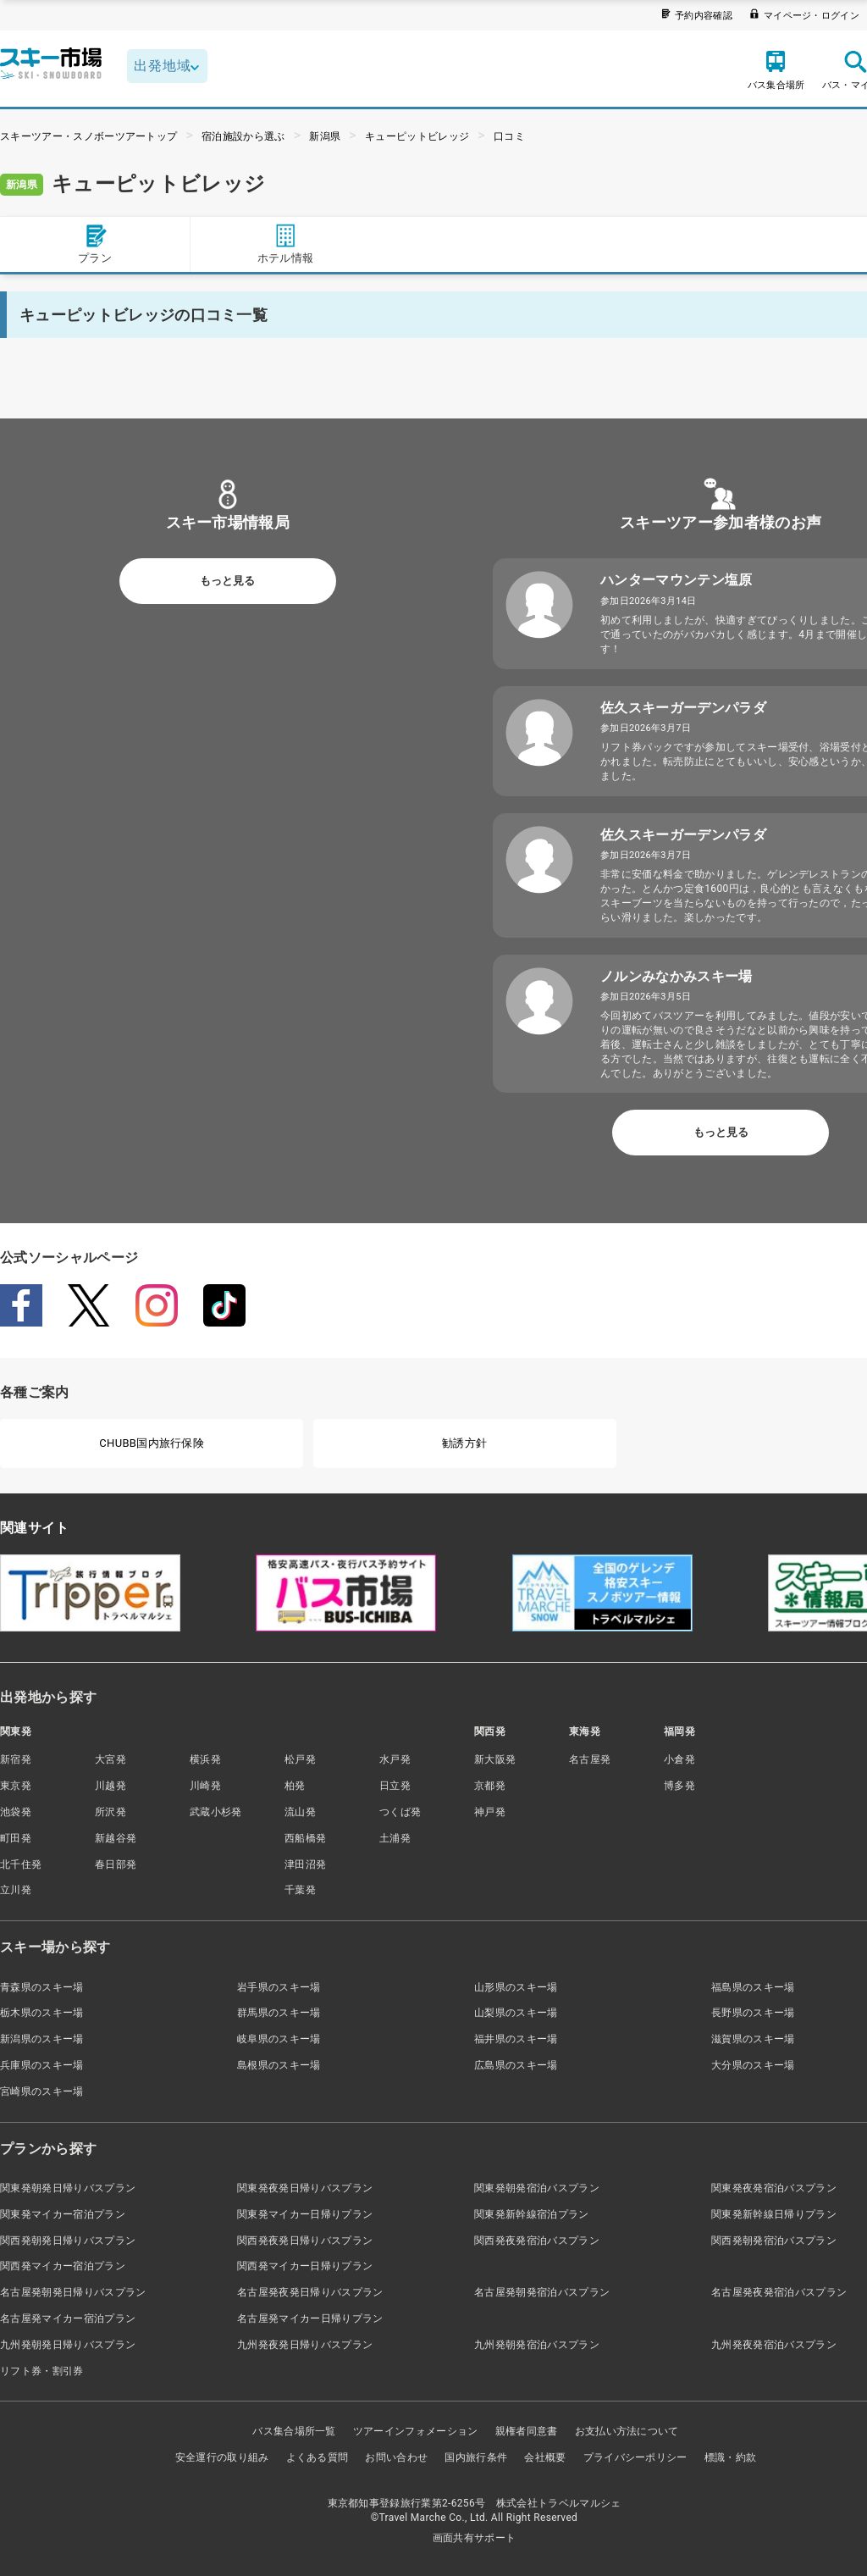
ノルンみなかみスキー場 (676, 976)
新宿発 (15, 1759)
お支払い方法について (627, 2431)
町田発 (15, 1838)
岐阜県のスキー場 (279, 2039)
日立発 (395, 1786)
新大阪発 (495, 1759)
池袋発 (15, 1812)
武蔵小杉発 (216, 1812)
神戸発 (489, 1812)
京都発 (489, 1786)
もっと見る (227, 580)
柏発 (295, 1786)
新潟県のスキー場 (42, 2039)
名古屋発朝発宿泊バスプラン (542, 2292)
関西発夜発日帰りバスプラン (305, 2240)
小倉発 (679, 1759)
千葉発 (300, 1890)
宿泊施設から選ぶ (243, 136)
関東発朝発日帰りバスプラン (67, 2188)
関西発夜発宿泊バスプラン (536, 2240)
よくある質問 (317, 2457)
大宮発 (110, 1759)
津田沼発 (305, 1864)
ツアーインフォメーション (415, 2431)
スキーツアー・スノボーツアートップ (88, 136)
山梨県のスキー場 (516, 2013)
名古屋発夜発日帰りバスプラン (310, 2292)
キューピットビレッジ (417, 136)
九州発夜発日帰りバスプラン (305, 2345)
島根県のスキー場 (279, 2065)
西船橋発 (305, 1838)
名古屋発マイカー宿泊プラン (67, 2318)
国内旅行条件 (476, 2457)
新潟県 (324, 136)
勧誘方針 (464, 1443)
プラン (95, 243)
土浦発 (395, 1838)
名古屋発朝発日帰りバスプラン (73, 2292)
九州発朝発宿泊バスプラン (536, 2345)
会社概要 (545, 2457)
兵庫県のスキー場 (42, 2065)
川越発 (110, 1786)
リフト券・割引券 (42, 2371)
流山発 (300, 1812)
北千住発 (20, 1864)
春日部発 (115, 1864)
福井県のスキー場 (516, 2039)
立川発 (15, 1890)
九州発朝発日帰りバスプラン (67, 2345)
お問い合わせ (396, 2457)
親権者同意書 (526, 2431)
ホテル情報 (285, 243)
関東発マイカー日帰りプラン (305, 2214)
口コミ (509, 136)
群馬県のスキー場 (279, 2013)
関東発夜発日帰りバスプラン (305, 2188)
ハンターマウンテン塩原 (676, 580)
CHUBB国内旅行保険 (151, 1443)
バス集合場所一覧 (294, 2431)
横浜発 (205, 1759)
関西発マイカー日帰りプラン (305, 2266)
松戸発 (300, 1759)
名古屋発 (589, 1759)
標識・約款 (730, 2457)
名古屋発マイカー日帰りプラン (310, 2318)
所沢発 (110, 1812)
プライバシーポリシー (635, 2457)
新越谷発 (115, 1838)
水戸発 (395, 1759)
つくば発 (400, 1812)
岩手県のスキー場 (279, 1987)
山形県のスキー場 (516, 1987)
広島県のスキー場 (516, 2065)
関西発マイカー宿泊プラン (62, 2266)
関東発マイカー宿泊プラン (62, 2214)
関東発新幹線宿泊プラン (531, 2214)
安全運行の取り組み (222, 2457)
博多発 (679, 1786)
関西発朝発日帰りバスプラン (67, 2240)
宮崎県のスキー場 (42, 2091)
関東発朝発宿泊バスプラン (536, 2188)
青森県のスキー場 (42, 1987)
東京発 (15, 1786)
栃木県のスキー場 (42, 2013)
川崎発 (205, 1786)
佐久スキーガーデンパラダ (683, 708)
